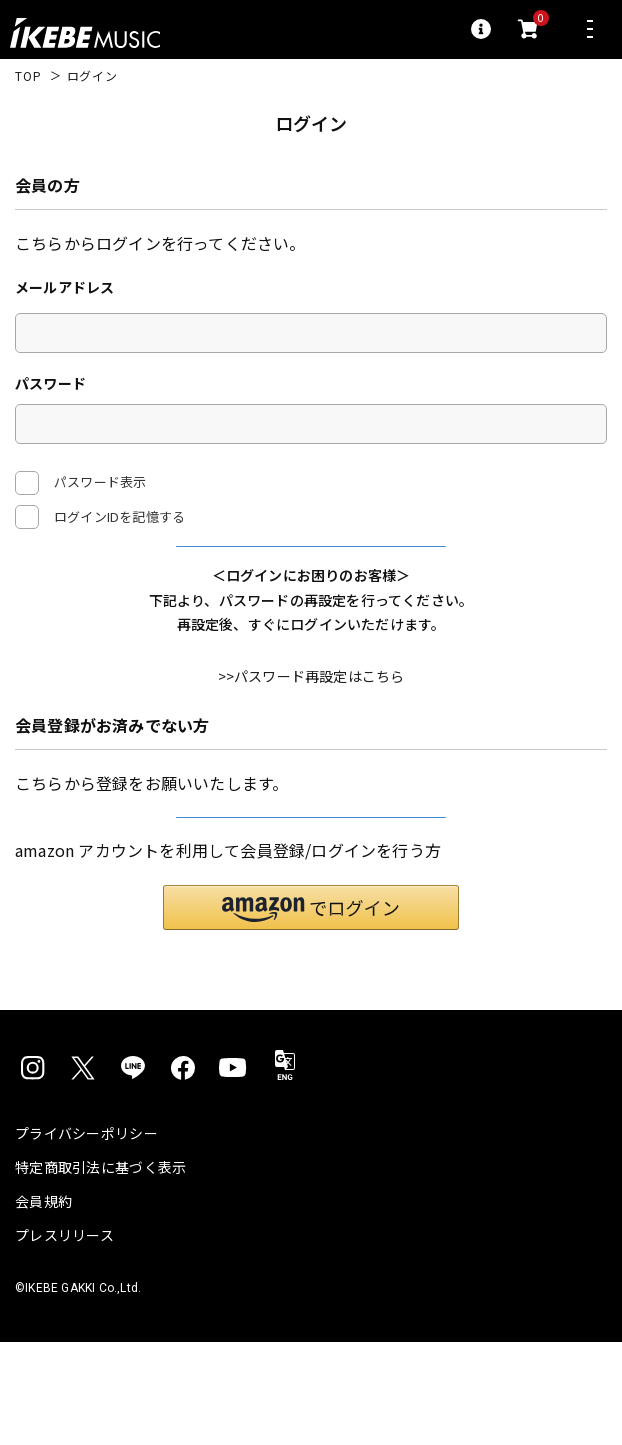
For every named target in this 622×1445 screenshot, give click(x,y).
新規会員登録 (310, 894)
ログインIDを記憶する (119, 516)
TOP (28, 76)
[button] (311, 1009)
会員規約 (43, 1304)
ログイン (311, 570)
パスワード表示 (80, 483)
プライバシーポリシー (86, 1236)
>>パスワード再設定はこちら (311, 728)
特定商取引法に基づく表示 (100, 1270)
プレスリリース (64, 1338)
